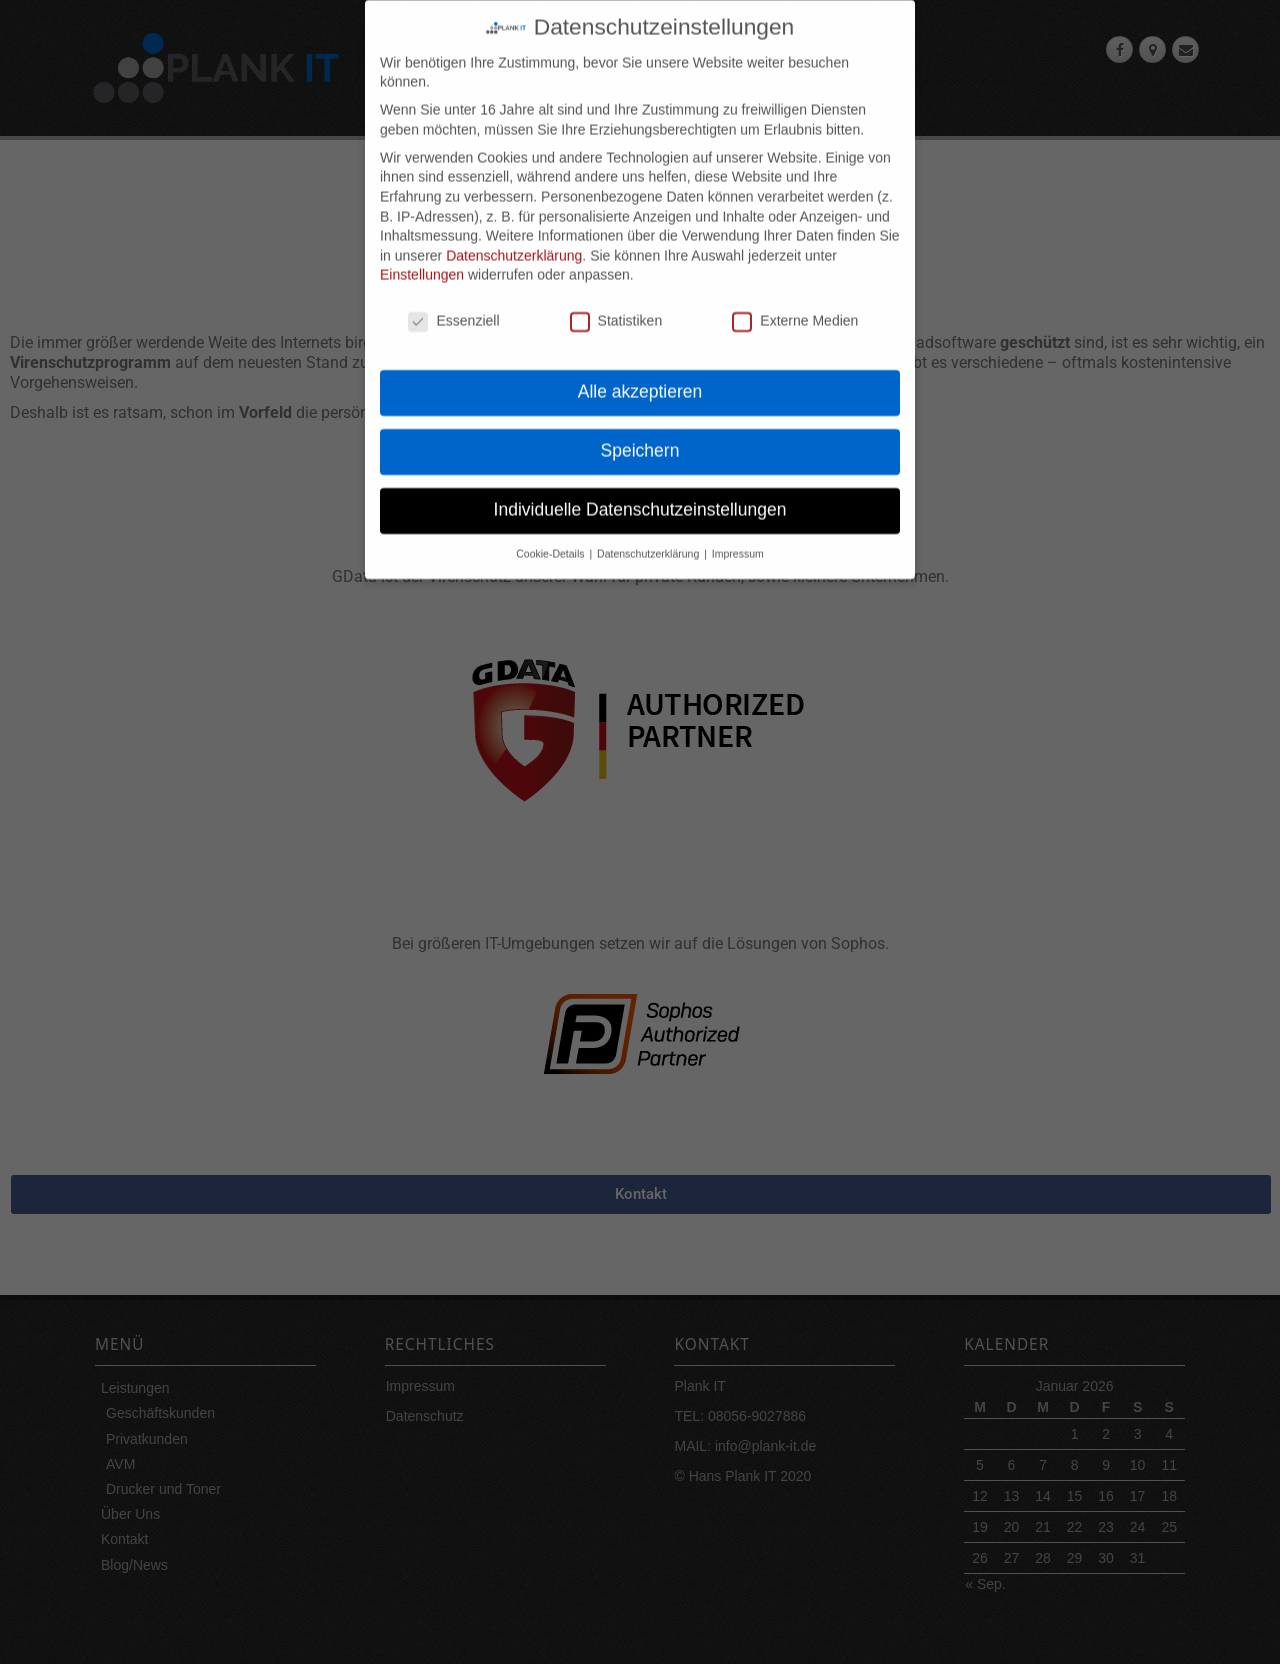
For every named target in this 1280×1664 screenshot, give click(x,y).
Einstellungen (422, 256)
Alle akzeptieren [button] (640, 372)
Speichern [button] (640, 431)
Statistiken (616, 302)
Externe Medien (795, 302)
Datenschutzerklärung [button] (649, 534)
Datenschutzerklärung (514, 236)
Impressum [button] (738, 534)
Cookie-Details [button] (551, 534)
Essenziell (453, 302)
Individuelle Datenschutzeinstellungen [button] (640, 490)
